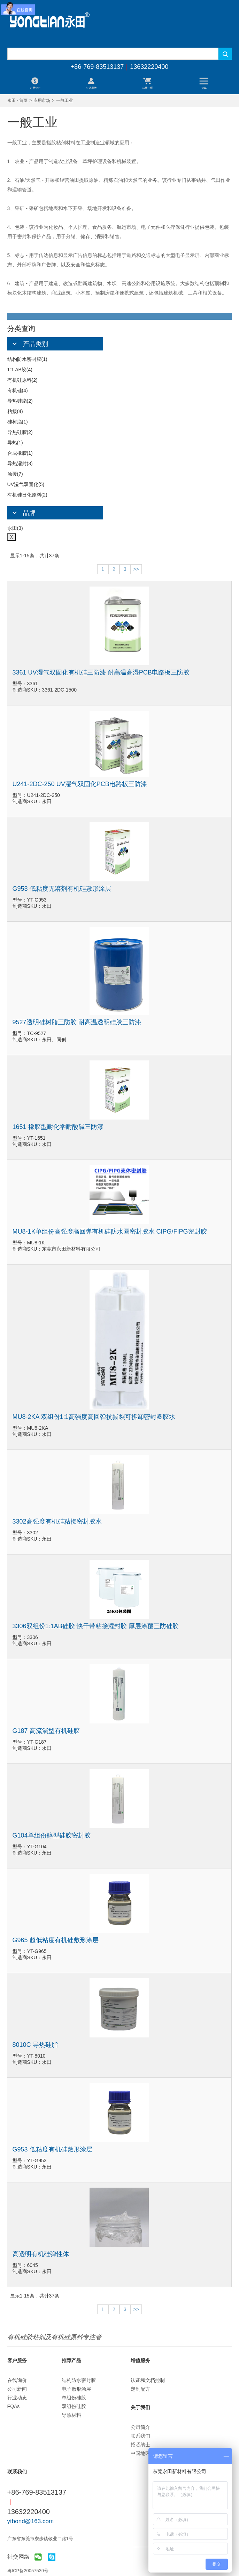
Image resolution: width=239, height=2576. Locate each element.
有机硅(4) (17, 390)
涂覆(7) (15, 474)
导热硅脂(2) (20, 401)
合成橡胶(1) (20, 453)
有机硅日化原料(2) (27, 495)
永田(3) (15, 528)
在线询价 (17, 2380)
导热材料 (71, 2415)
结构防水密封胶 (79, 2380)
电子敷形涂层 (76, 2389)
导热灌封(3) (20, 463)
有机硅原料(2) (22, 380)
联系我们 (140, 2436)
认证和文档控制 (148, 2380)
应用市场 (41, 100)
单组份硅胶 (74, 2397)
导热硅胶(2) (20, 432)
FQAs (13, 2406)
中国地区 (140, 2453)
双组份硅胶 (74, 2406)
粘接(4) (15, 411)
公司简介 (140, 2427)
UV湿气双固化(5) (26, 484)
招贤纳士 (140, 2444)
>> (136, 569)
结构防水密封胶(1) (27, 359)
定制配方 (140, 2389)
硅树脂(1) (17, 422)
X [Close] (11, 537)
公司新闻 (17, 2389)
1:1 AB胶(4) (19, 369)
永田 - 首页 (17, 100)
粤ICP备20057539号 (28, 2570)
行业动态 (17, 2397)
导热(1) (15, 442)
